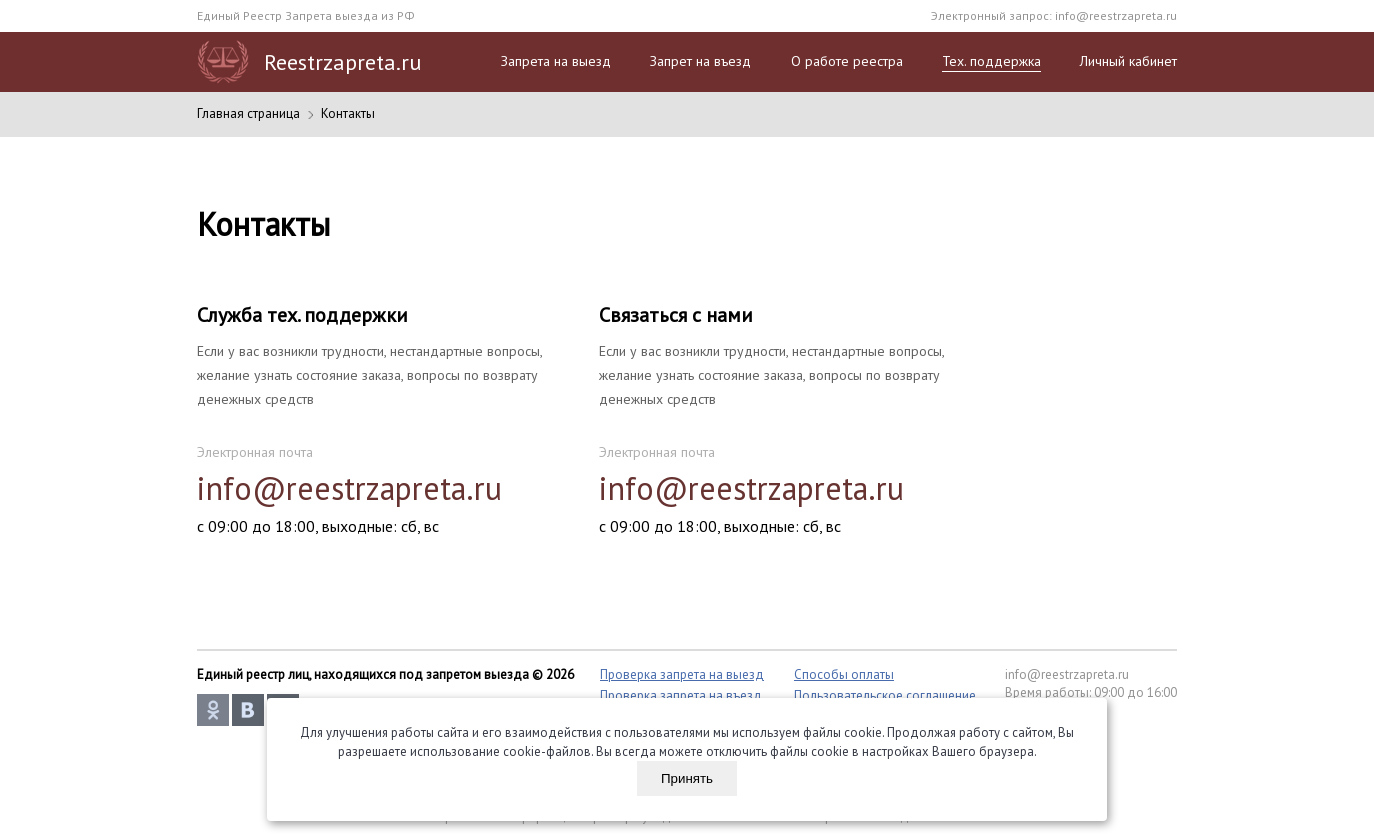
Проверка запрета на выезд (682, 674)
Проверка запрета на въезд (681, 695)
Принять (687, 778)
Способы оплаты (844, 674)
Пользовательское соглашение (885, 695)
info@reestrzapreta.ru (1116, 15)
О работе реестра (847, 61)
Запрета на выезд (556, 61)
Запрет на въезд (700, 61)
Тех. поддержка (991, 61)
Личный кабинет (1128, 61)
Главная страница (248, 113)
